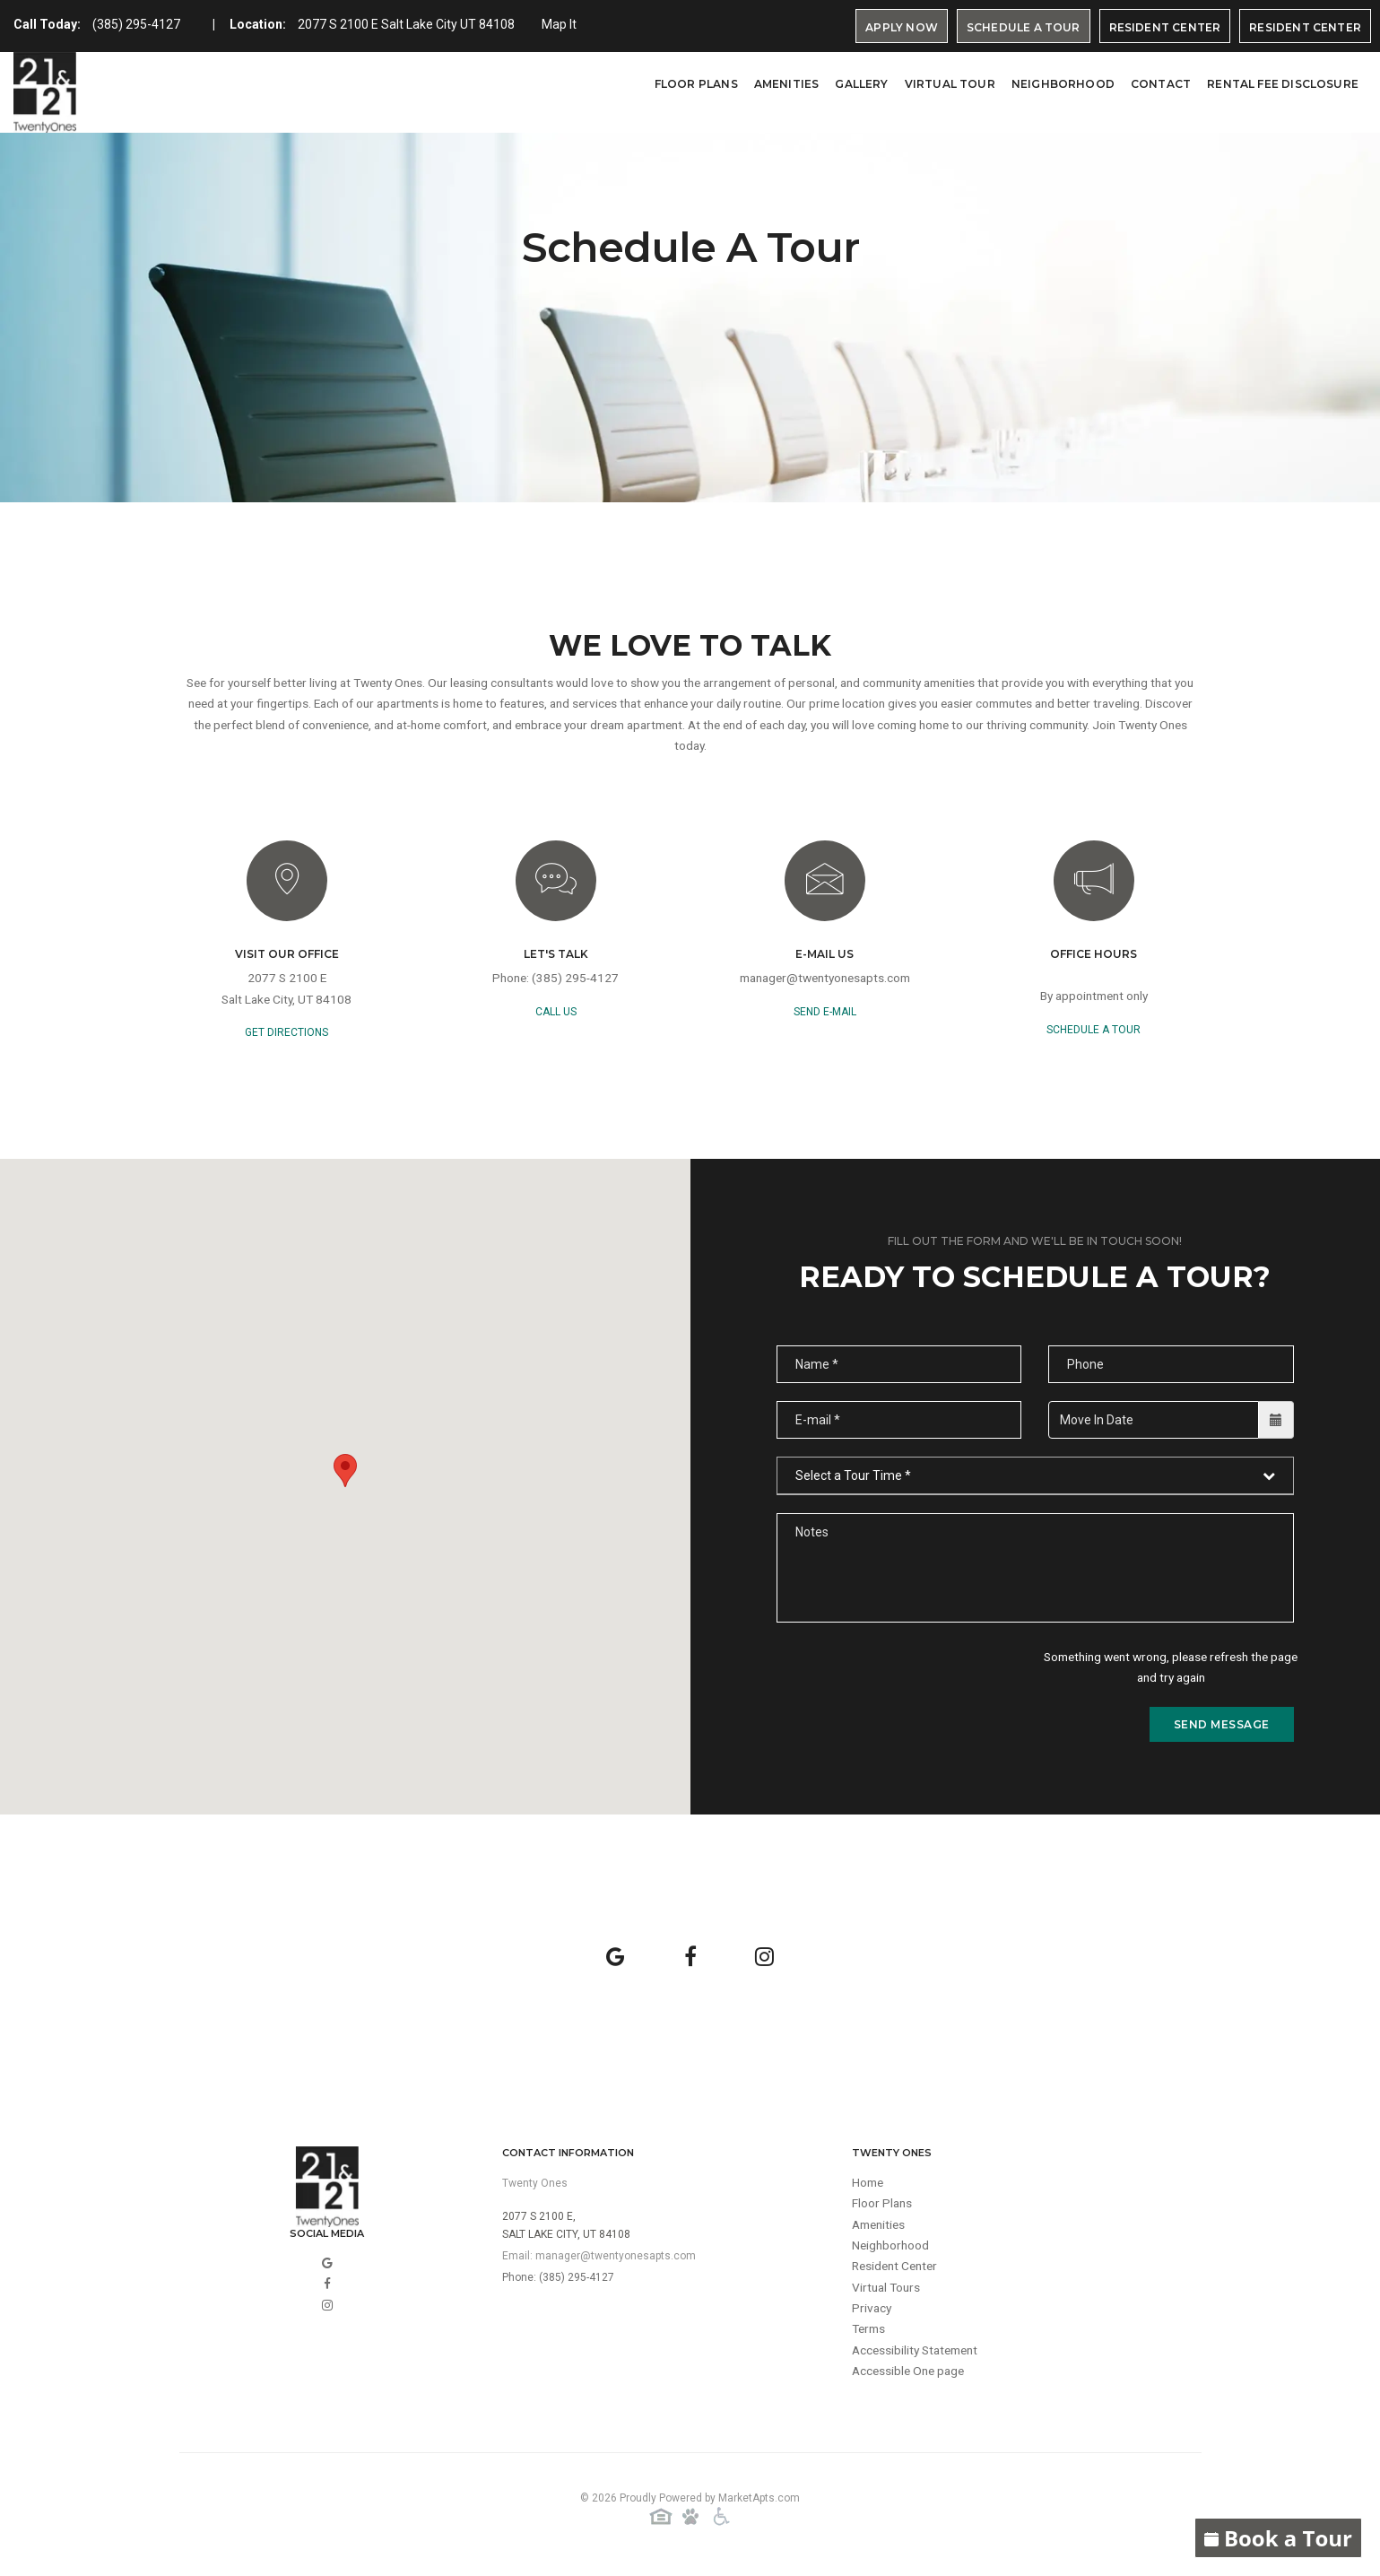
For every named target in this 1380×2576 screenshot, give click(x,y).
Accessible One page (911, 2380)
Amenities (787, 84)
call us (556, 1014)
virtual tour (950, 84)
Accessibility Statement (919, 2359)
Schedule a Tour (1093, 1032)
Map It (559, 24)
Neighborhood (1063, 84)
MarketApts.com (759, 2502)
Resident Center (1165, 27)
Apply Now (901, 27)
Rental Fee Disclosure (1282, 84)
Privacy (872, 2316)
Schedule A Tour (1024, 27)
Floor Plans (696, 84)
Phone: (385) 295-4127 (558, 2281)
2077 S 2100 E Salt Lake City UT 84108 (406, 24)
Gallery (861, 84)
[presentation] (913, 1684)
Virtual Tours (888, 2294)
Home (869, 2187)
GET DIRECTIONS (286, 1036)
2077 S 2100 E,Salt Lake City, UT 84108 (566, 2229)
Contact (1161, 84)
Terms (870, 2337)
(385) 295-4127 (136, 24)
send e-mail (825, 1014)
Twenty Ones (535, 2186)
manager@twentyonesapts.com (824, 981)
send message (1222, 1728)
